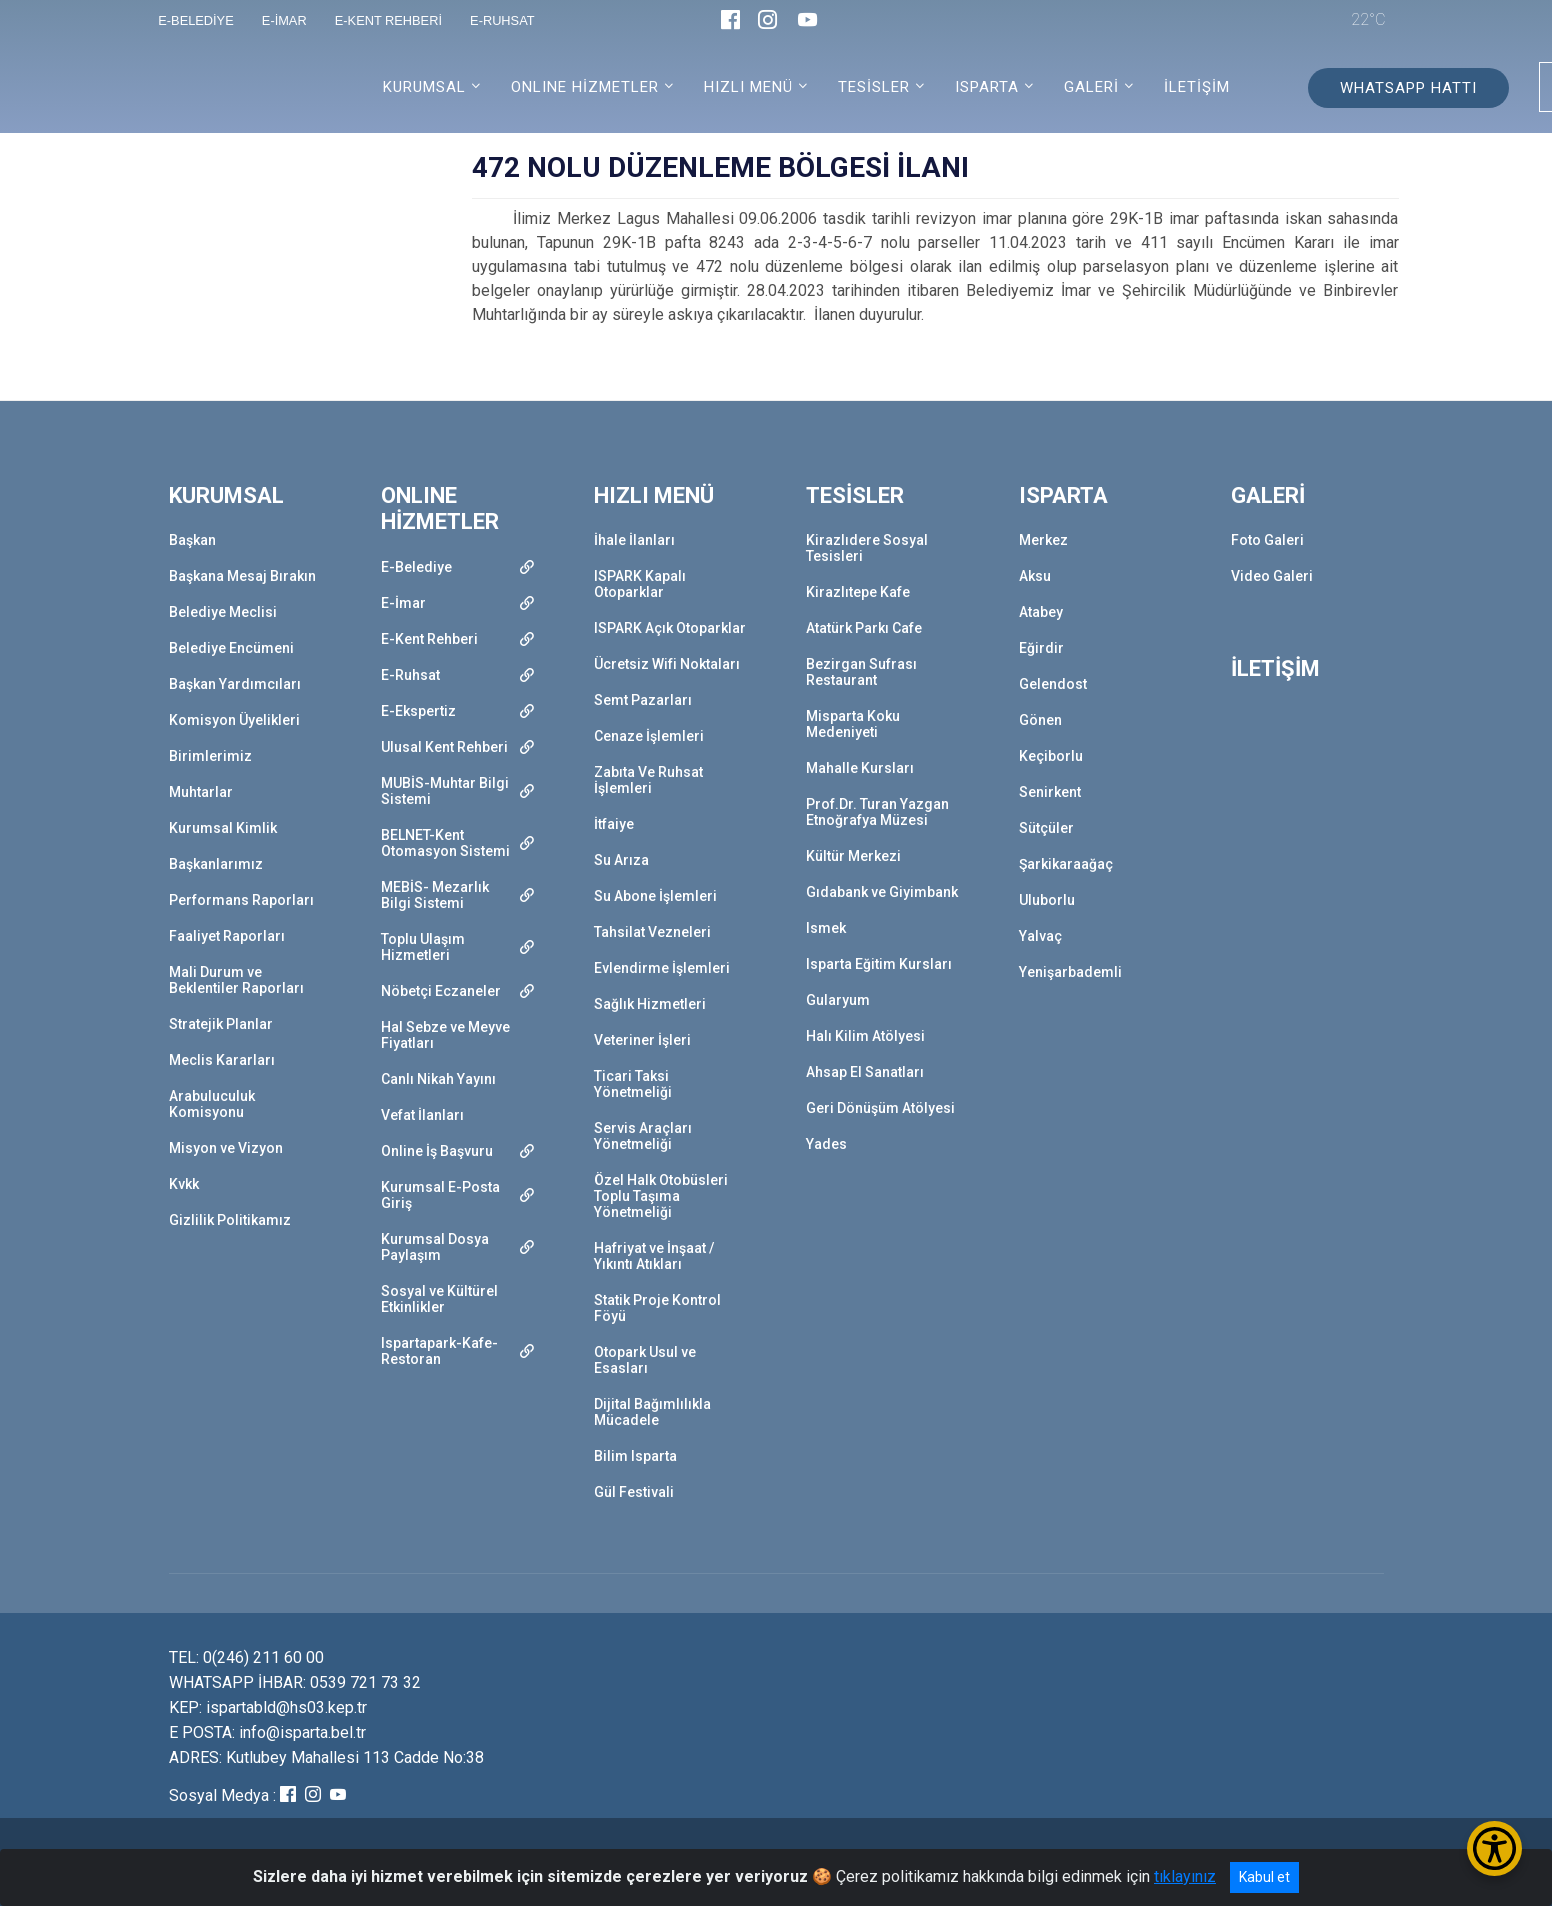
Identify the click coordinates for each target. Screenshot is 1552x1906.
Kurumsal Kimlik (223, 828)
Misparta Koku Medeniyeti (853, 724)
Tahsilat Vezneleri (652, 932)
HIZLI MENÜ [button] (748, 87)
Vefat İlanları (422, 1115)
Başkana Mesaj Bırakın (242, 576)
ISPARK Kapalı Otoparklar (640, 584)
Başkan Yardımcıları (235, 684)
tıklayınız (1185, 1876)
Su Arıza (621, 860)
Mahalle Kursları (860, 768)
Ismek (826, 928)
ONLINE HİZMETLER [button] (585, 87)
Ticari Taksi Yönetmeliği (633, 1084)
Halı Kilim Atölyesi (865, 1036)
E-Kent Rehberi (429, 639)
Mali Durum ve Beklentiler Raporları (236, 980)
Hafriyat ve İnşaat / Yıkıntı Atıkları (654, 1256)
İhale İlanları (634, 540)
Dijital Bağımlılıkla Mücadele (652, 1412)
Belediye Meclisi (223, 612)
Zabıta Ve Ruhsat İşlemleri (648, 780)
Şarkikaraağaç (1066, 864)
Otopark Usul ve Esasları (645, 1360)
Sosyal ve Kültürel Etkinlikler (439, 1299)
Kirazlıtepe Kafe (858, 592)
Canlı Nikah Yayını (438, 1079)
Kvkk (184, 1184)
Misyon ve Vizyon (226, 1148)
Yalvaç (1040, 936)
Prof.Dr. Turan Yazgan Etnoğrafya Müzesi (877, 812)
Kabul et (1264, 1877)
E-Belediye (416, 567)
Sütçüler (1046, 828)
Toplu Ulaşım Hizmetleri (423, 947)
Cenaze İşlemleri (649, 736)
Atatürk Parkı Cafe (864, 628)
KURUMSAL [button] (424, 87)
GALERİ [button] (1091, 87)
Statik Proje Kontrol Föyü (657, 1308)
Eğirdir (1041, 648)
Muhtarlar (201, 792)
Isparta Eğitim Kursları (879, 964)
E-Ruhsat (410, 675)
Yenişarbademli (1070, 972)
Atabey (1041, 612)
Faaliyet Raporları (227, 936)
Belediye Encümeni (231, 648)
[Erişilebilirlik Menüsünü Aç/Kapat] (1494, 1848)
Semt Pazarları (643, 700)
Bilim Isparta (635, 1456)
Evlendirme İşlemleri (662, 968)
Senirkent (1050, 792)
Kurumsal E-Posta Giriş (440, 1195)
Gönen (1040, 720)
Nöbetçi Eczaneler (441, 991)
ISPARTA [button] (987, 87)
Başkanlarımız (216, 864)
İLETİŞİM (1197, 87)
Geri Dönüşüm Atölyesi (880, 1108)
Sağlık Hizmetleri (650, 1004)
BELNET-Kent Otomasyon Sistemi (445, 843)
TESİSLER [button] (874, 87)
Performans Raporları (241, 900)
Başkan (192, 540)
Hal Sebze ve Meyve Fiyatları (445, 1035)
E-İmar (403, 603)
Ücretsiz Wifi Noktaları (667, 664)
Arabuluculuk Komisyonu (212, 1104)
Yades (826, 1144)
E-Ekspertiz (418, 711)
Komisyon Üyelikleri (234, 720)
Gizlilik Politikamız (230, 1220)
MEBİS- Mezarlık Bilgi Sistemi (435, 895)
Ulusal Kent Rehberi (444, 747)
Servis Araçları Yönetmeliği (643, 1136)
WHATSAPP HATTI (1408, 88)
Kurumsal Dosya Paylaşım (435, 1247)
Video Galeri (1272, 576)
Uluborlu (1047, 900)
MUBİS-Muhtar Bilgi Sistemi (445, 791)
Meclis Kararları (222, 1060)
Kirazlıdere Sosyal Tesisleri (867, 548)
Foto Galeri (1267, 540)
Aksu (1035, 576)
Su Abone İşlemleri (655, 896)
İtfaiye (614, 824)
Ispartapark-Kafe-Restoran (439, 1351)
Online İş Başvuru (437, 1151)
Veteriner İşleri (642, 1040)
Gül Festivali (634, 1492)
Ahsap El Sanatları (865, 1072)
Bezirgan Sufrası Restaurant (861, 672)
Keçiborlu (1051, 756)
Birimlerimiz (210, 756)
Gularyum (838, 1000)
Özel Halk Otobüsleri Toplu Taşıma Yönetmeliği (661, 1196)
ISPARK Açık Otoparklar (670, 628)
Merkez (1043, 540)
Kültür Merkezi (853, 856)
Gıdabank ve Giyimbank (882, 892)
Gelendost (1053, 684)
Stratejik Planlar (221, 1024)
